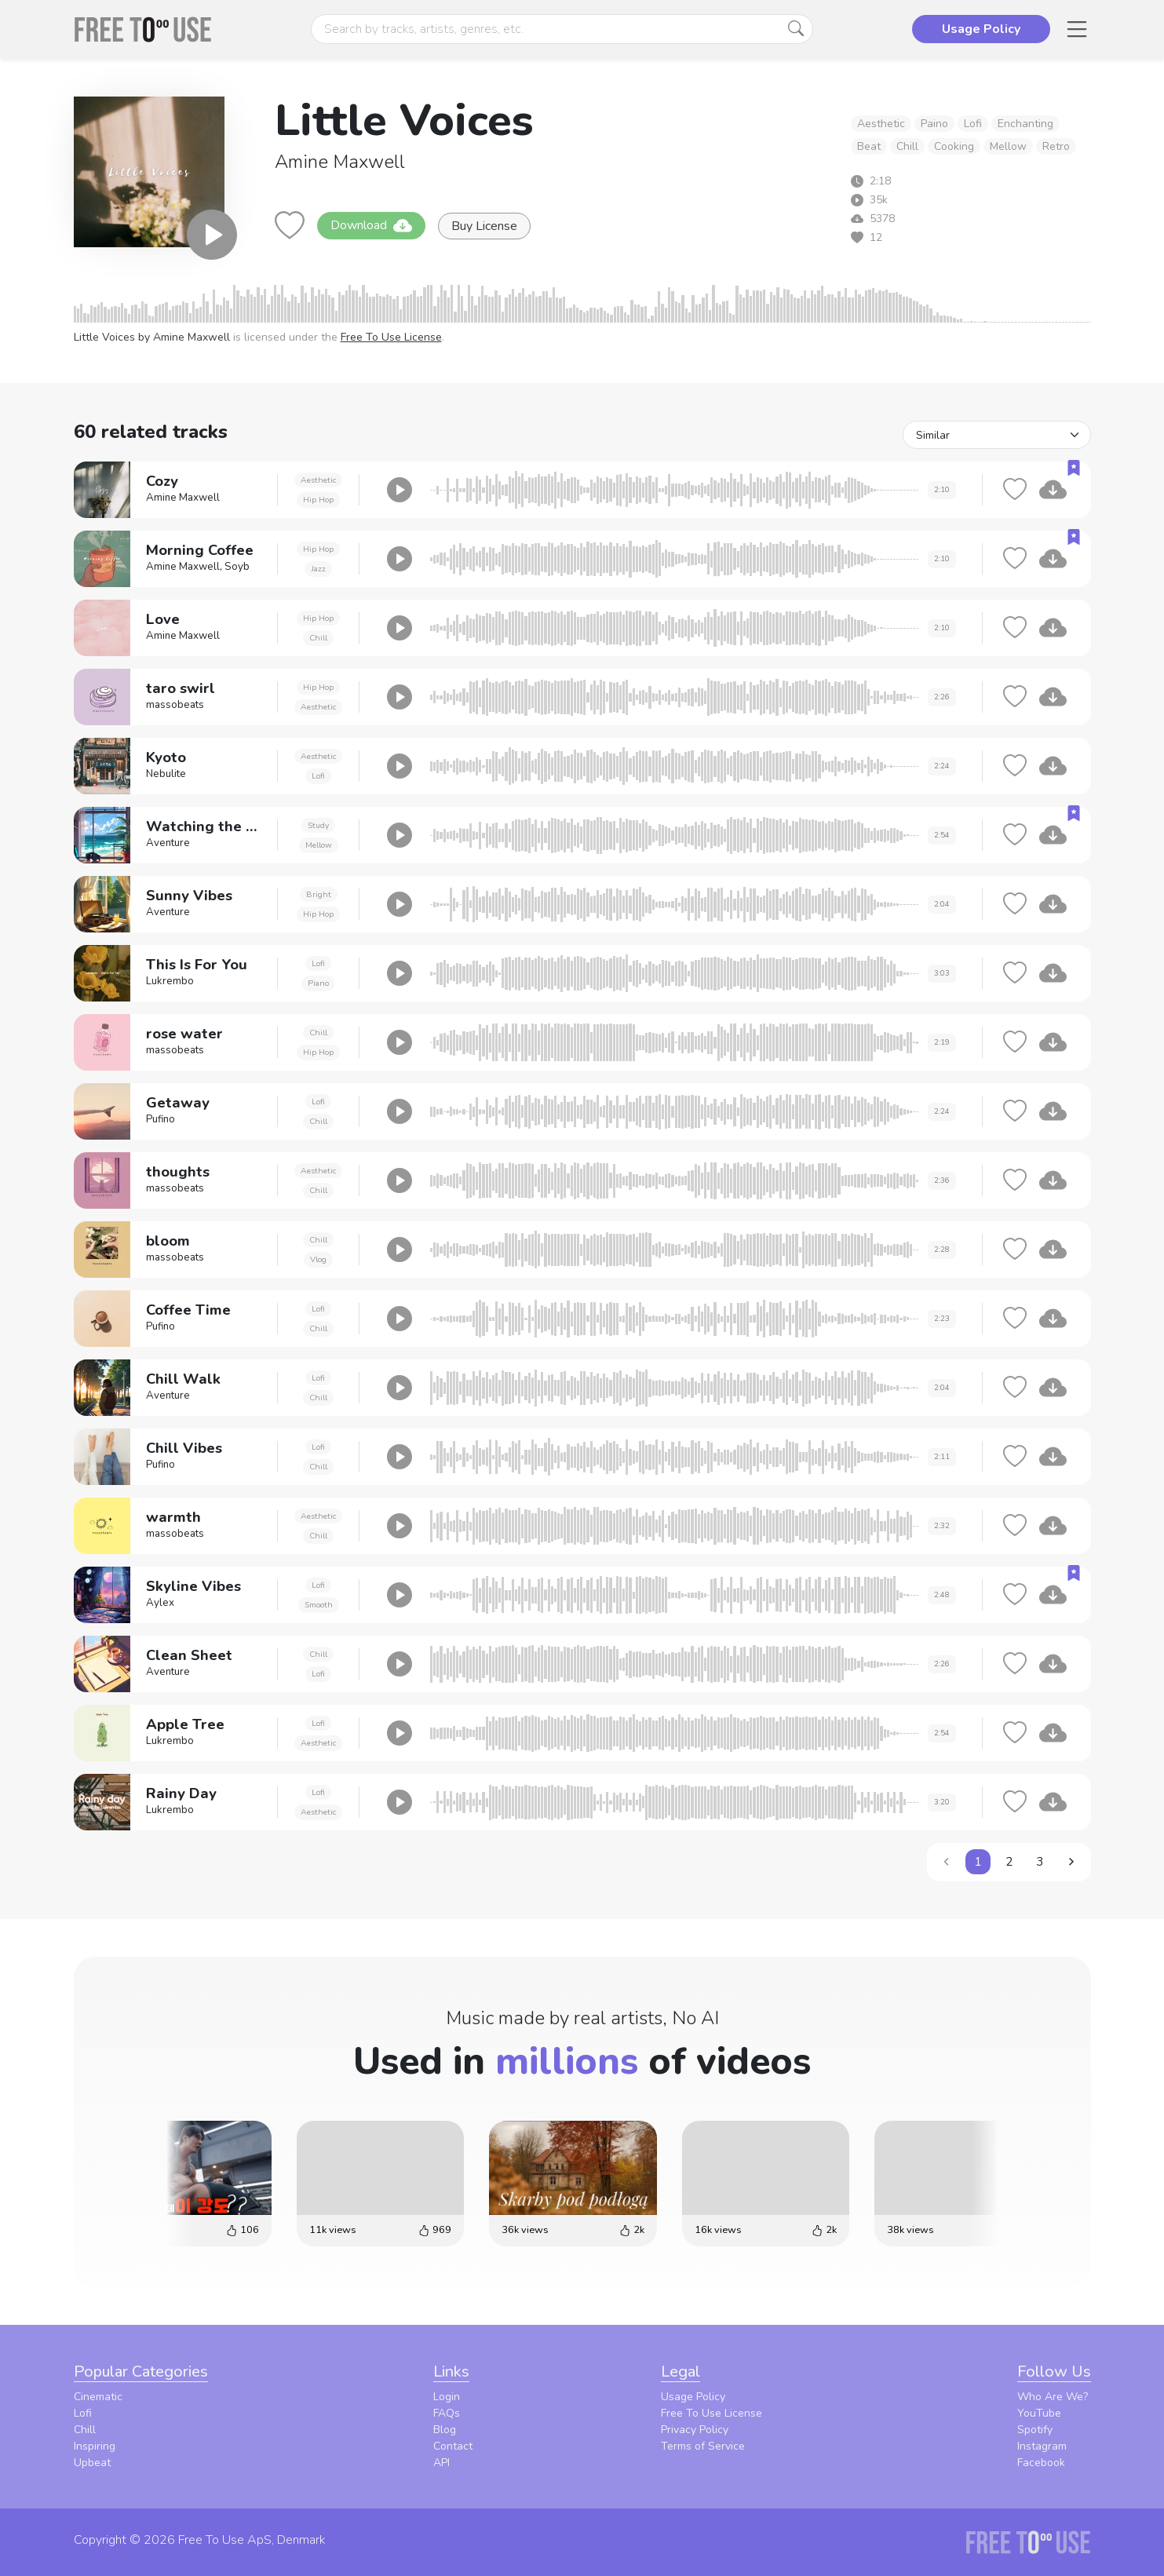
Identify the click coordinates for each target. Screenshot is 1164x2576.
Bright (318, 894)
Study (318, 825)
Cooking (954, 146)
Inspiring (94, 2446)
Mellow (1008, 146)
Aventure (168, 843)
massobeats (175, 705)
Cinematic (98, 2396)
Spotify (1035, 2429)
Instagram (1042, 2446)
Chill (907, 146)
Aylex (160, 1603)
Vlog (318, 1259)
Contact (453, 2446)
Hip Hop (318, 499)
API (441, 2462)
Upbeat (92, 2462)
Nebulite (166, 774)
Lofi (973, 123)
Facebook (1041, 2462)
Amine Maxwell (340, 161)
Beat (869, 146)
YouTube (1039, 2413)
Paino (934, 123)
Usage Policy (693, 2396)
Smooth (319, 1605)
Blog (444, 2429)
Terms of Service (703, 2446)
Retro (1056, 146)
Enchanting (1025, 123)
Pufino (160, 1119)
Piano (318, 983)
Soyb (237, 567)
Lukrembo (170, 981)
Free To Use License (391, 337)
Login (446, 2396)
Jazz (318, 569)
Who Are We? (1052, 2396)
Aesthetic (881, 123)
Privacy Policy (694, 2429)
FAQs (446, 2413)
